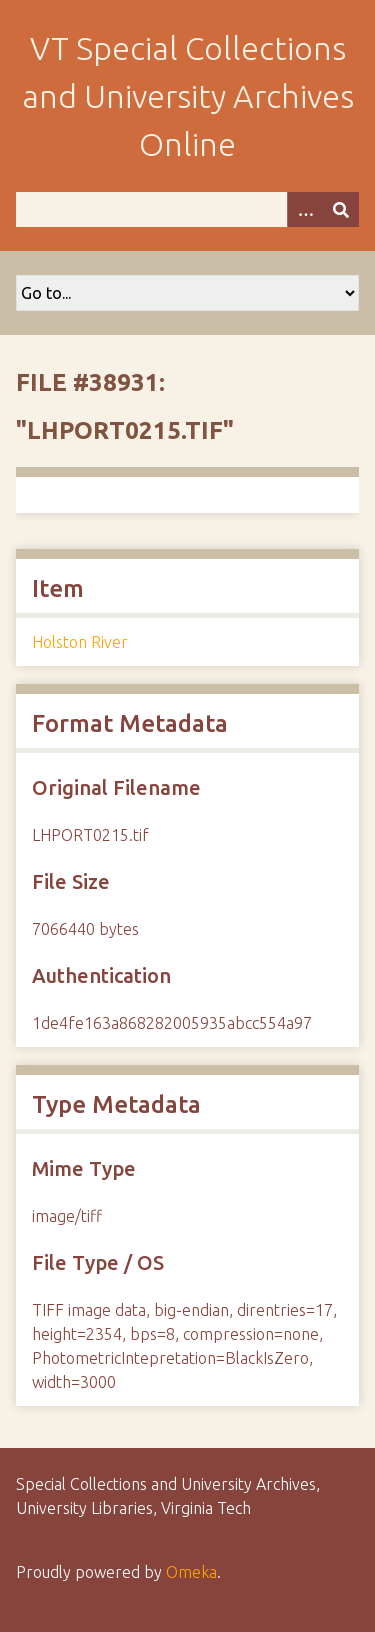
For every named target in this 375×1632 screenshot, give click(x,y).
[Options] (305, 209)
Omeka (191, 1572)
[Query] (187, 209)
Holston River (80, 642)
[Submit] (341, 209)
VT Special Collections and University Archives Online (188, 96)
